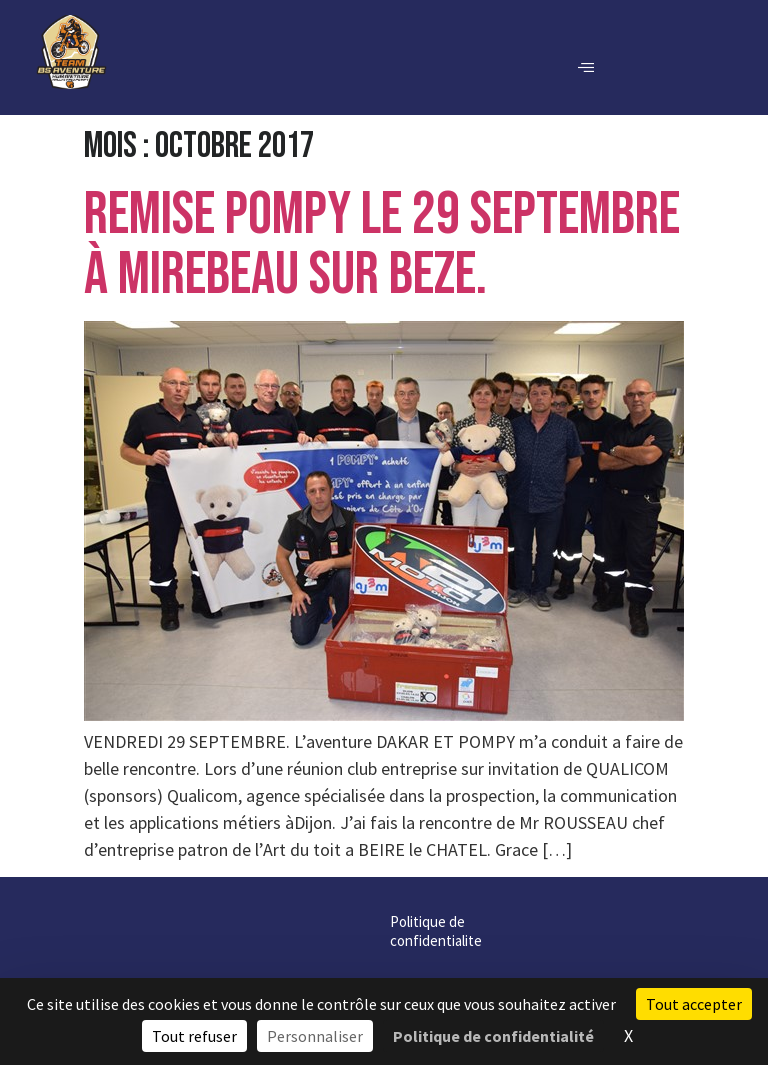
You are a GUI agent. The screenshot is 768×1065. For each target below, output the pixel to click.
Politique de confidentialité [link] (493, 1036)
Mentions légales (475, 921)
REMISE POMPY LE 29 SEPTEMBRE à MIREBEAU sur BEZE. (382, 245)
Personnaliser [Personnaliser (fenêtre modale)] (315, 1036)
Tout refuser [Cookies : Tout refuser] (194, 1036)
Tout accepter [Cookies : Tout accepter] (694, 1004)
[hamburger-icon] (585, 68)
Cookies (385, 921)
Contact (565, 921)
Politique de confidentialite (263, 921)
